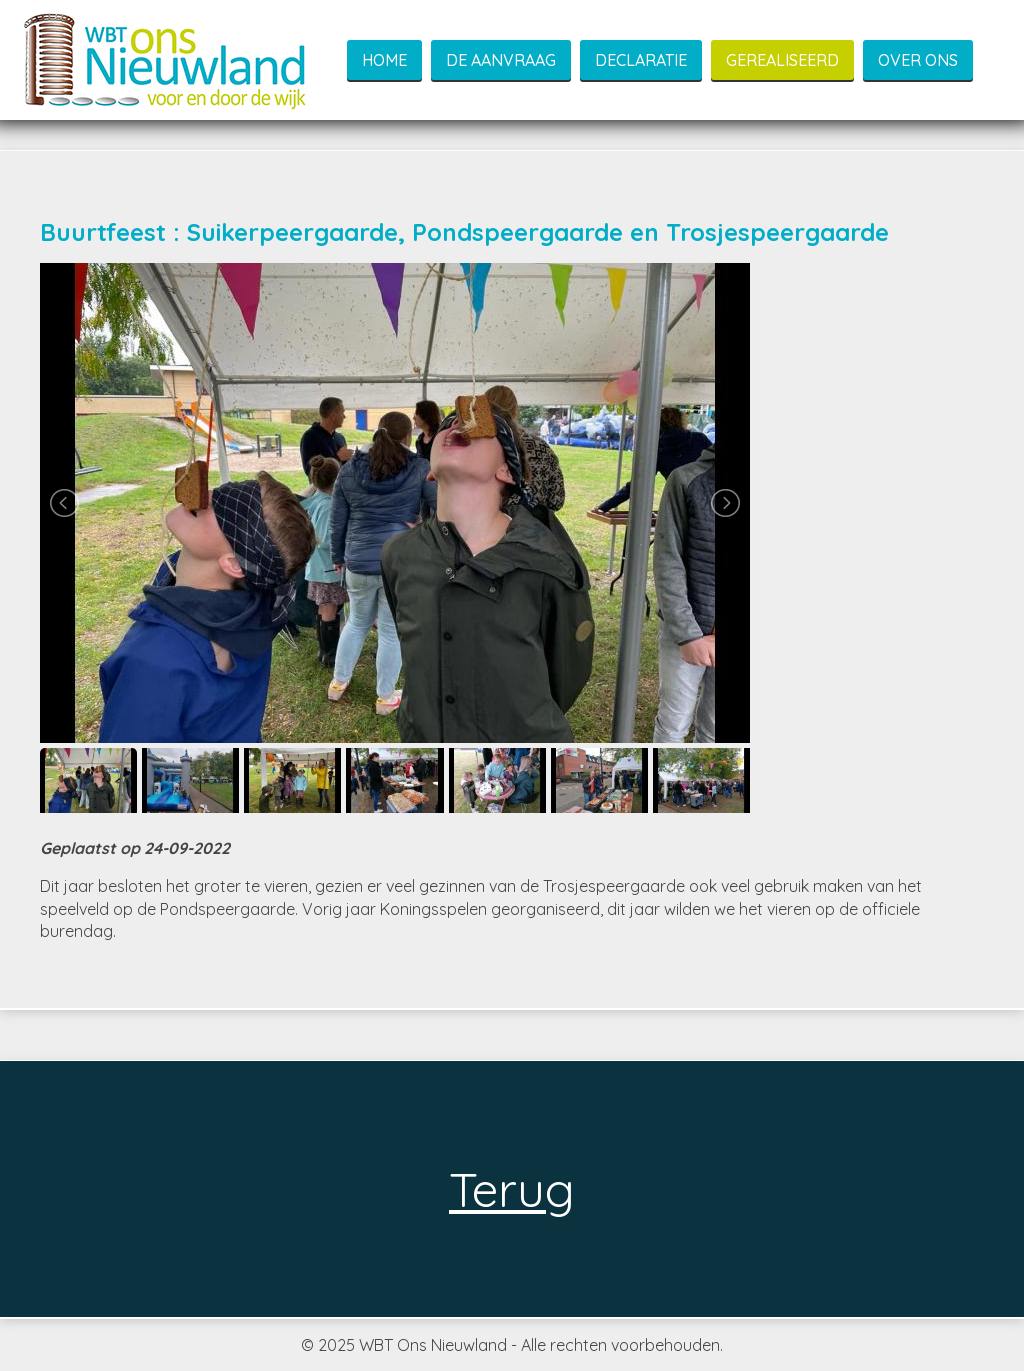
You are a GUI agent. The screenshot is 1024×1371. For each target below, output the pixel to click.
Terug (518, 1189)
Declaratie (641, 60)
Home (384, 60)
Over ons (918, 60)
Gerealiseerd (782, 60)
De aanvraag (501, 60)
